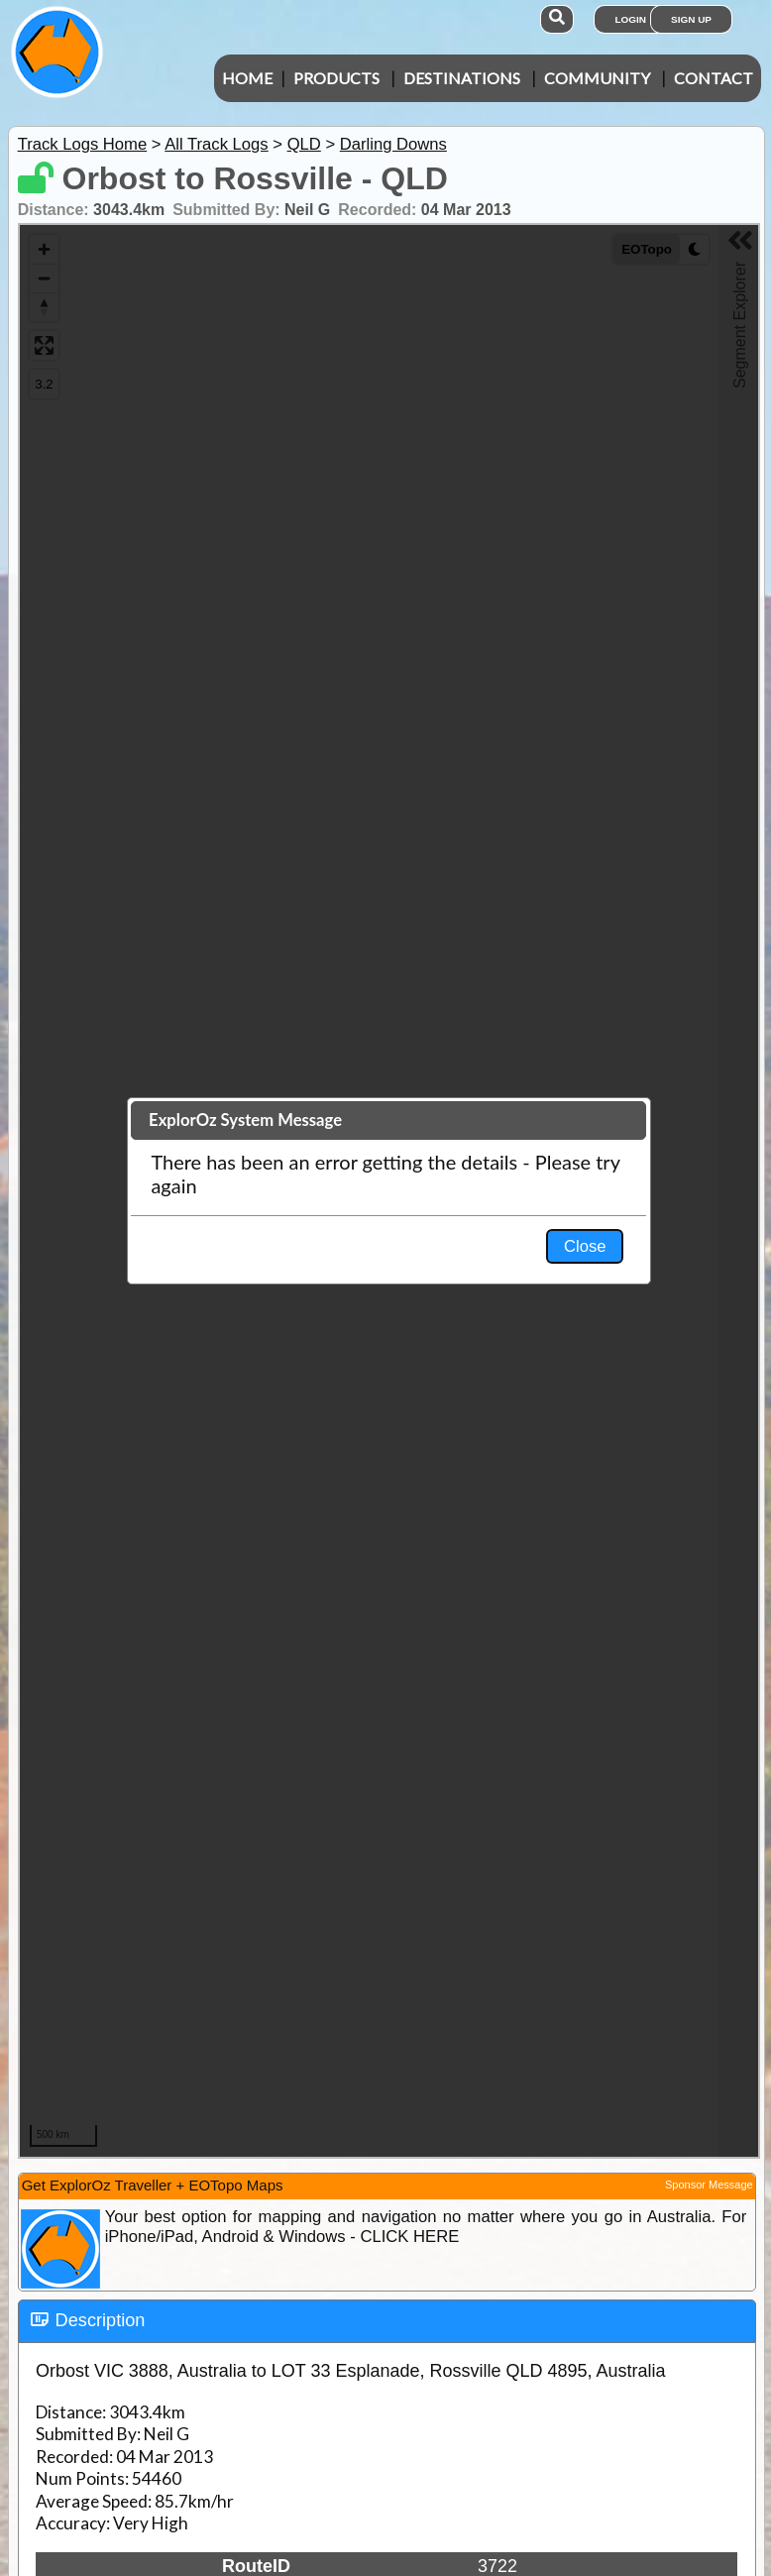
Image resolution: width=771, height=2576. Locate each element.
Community (597, 77)
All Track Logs (216, 144)
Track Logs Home (83, 144)
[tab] (387, 2321)
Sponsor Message (709, 2184)
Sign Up (691, 19)
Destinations (461, 77)
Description (100, 2320)
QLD (304, 144)
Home (247, 77)
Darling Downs (393, 144)
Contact (713, 77)
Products (336, 77)
